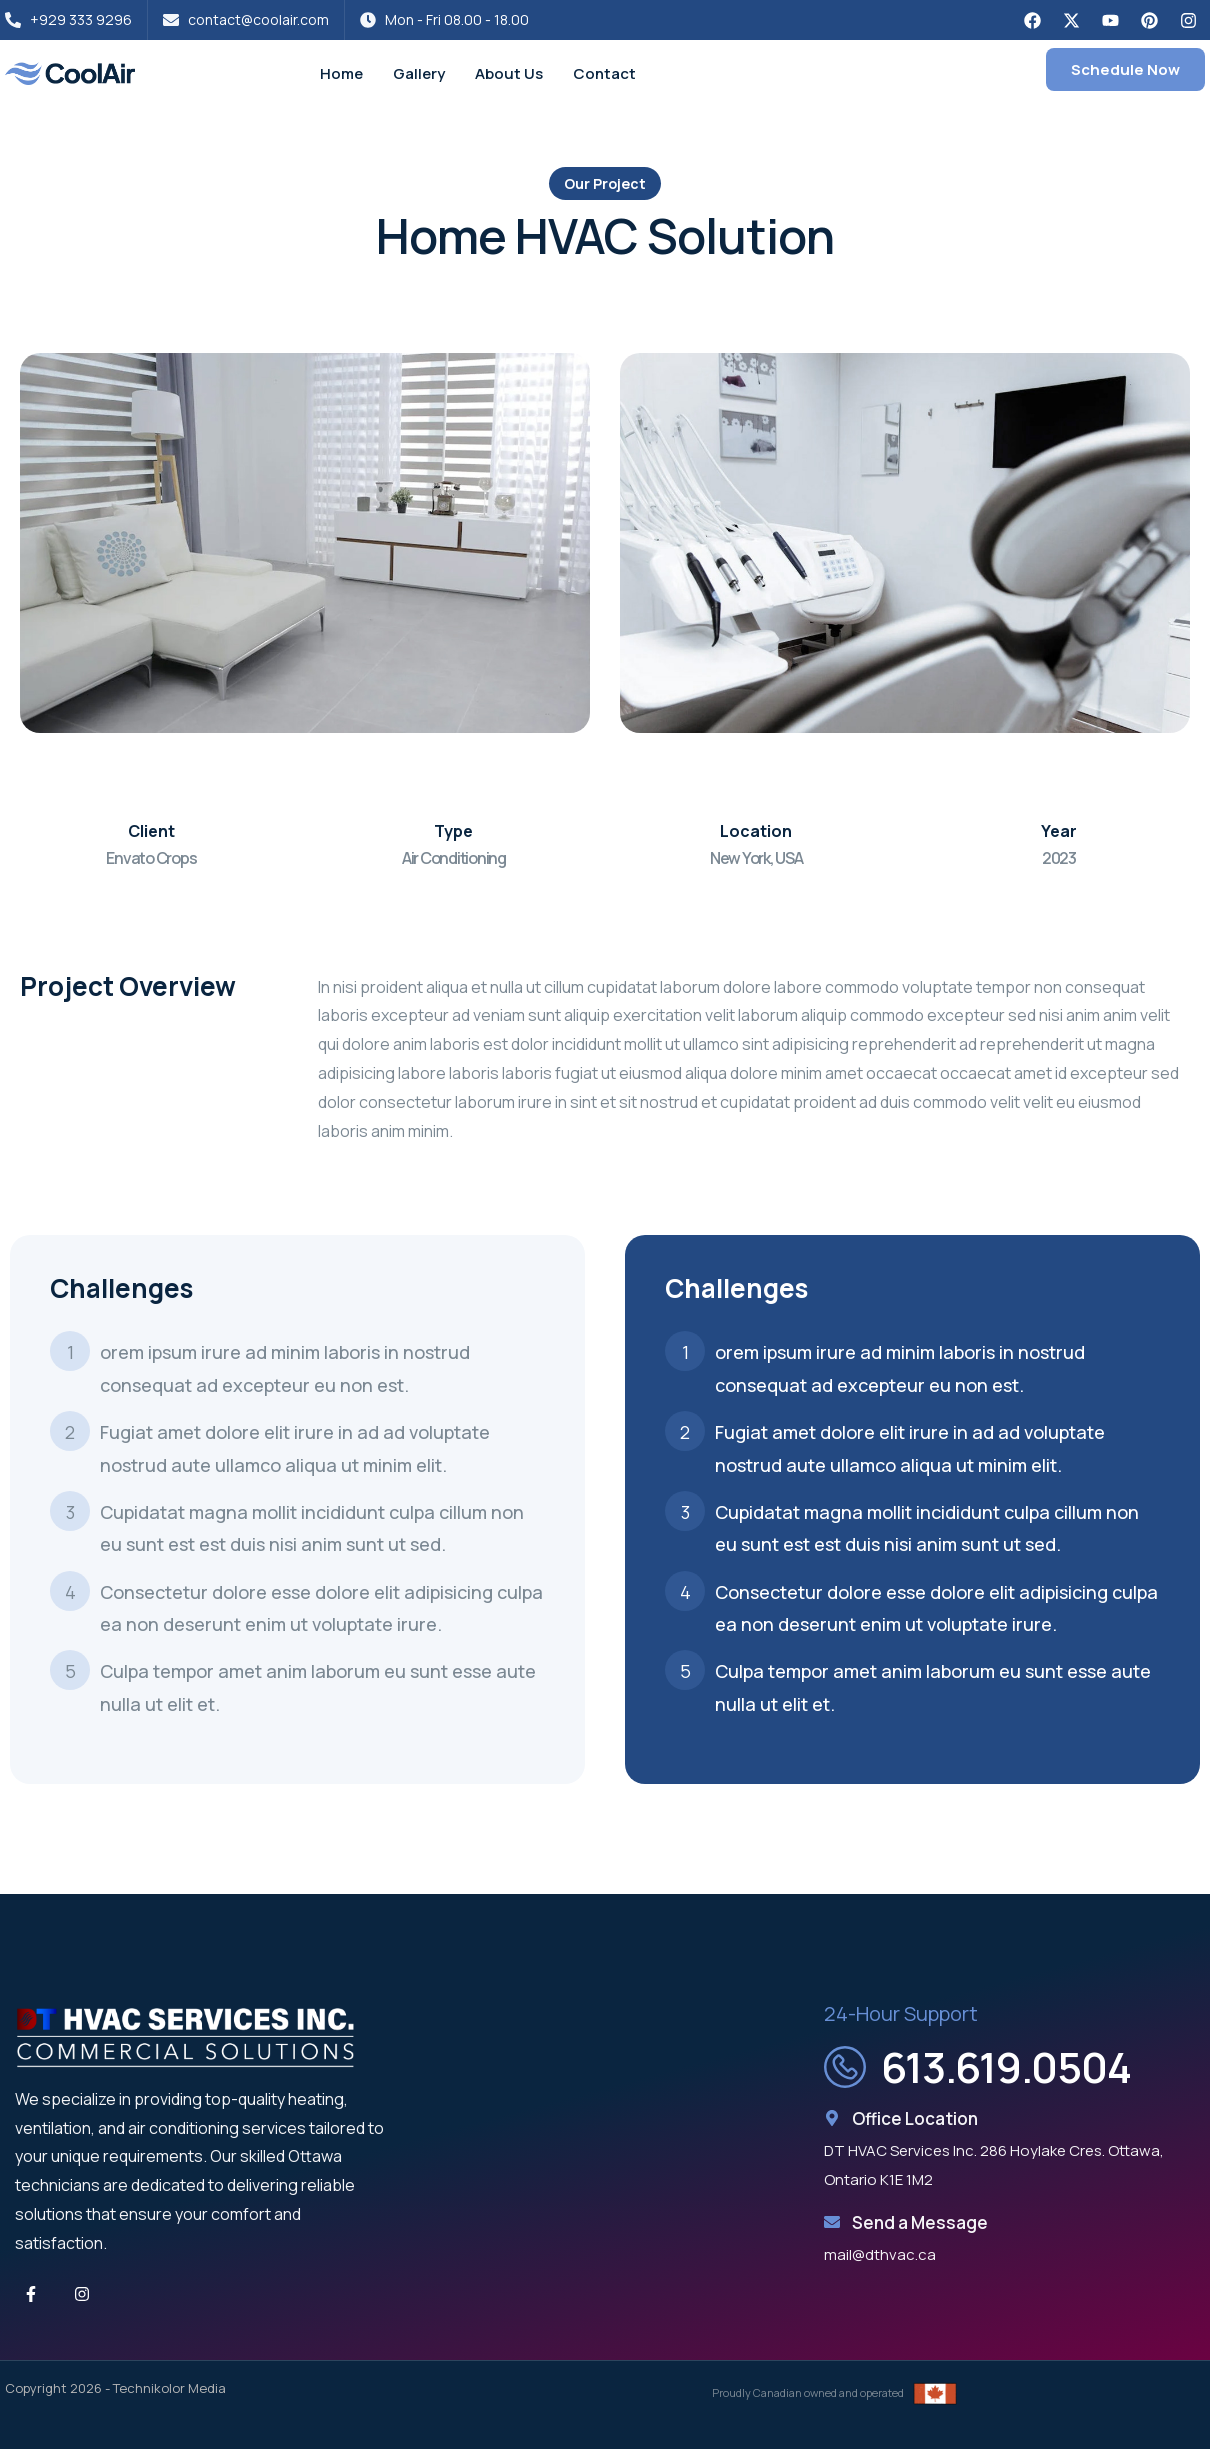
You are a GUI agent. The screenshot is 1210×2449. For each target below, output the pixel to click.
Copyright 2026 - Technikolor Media (115, 2388)
